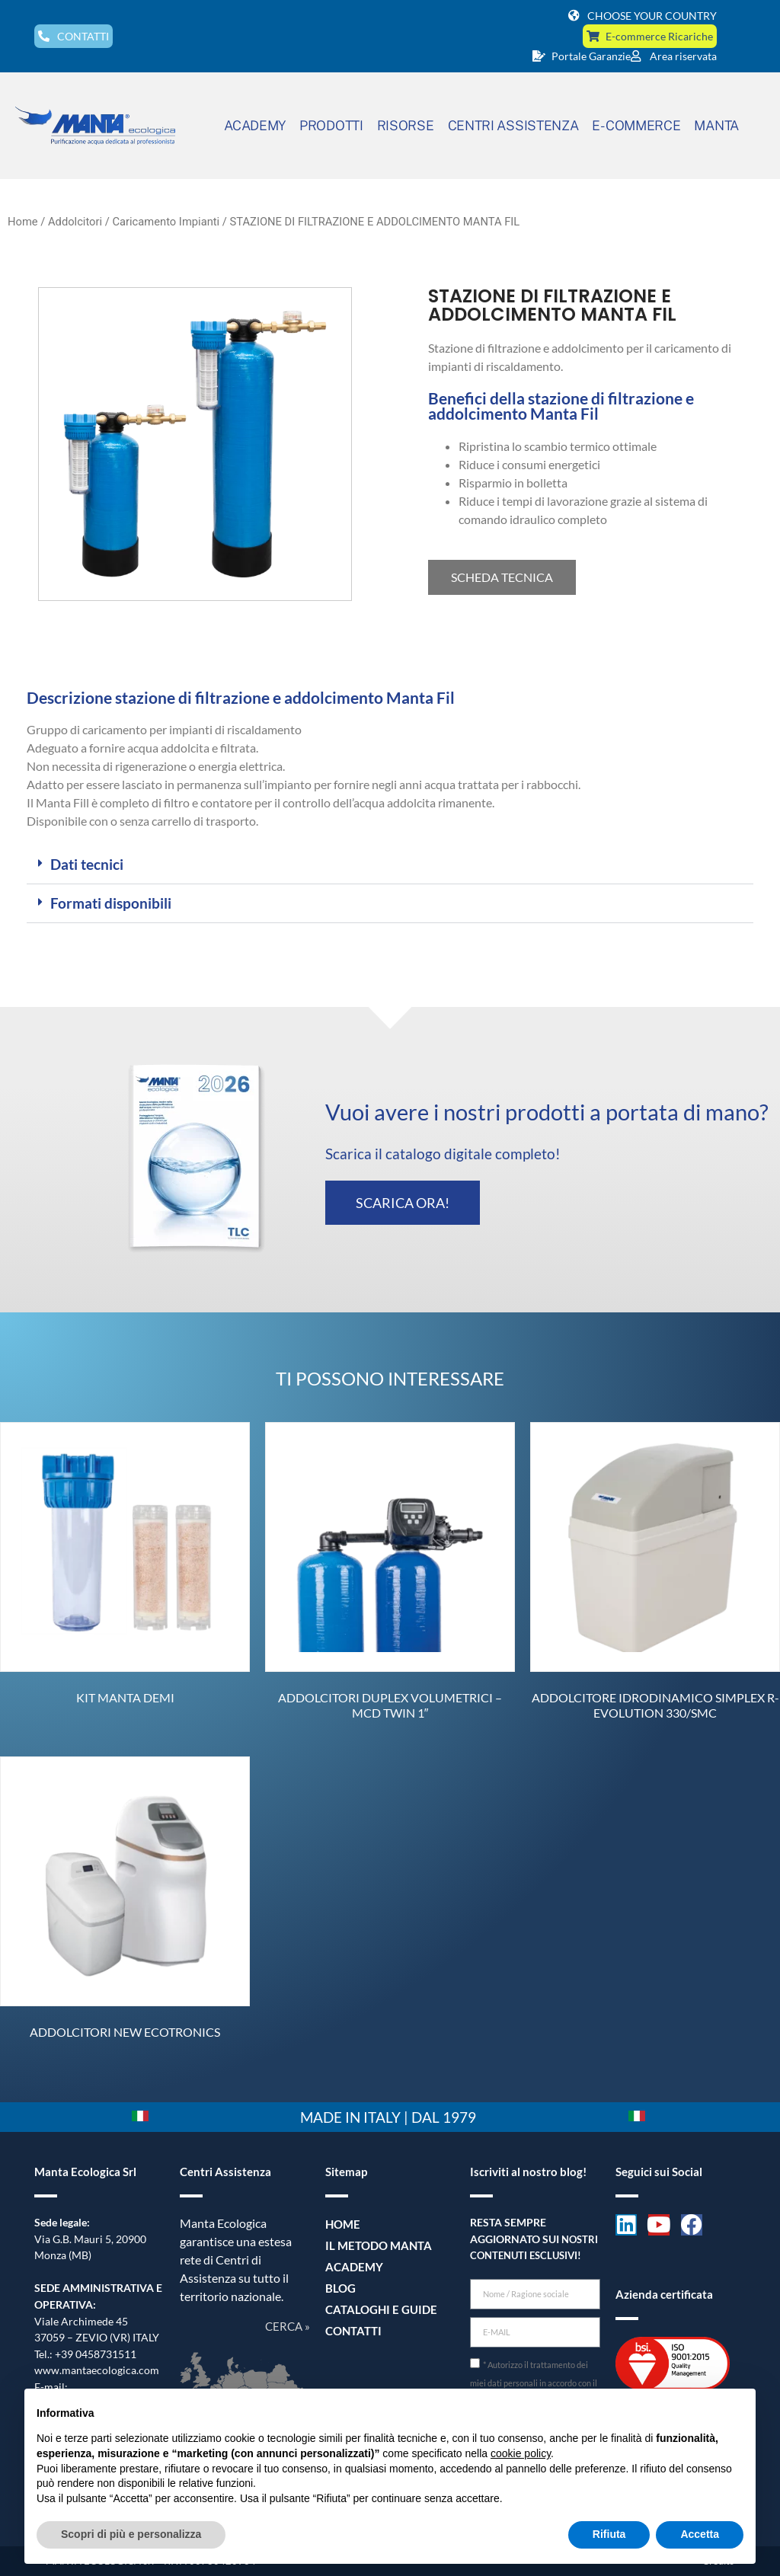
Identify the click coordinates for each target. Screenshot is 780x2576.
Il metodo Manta (374, 2245)
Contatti (350, 2330)
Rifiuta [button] (609, 2534)
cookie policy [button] (521, 2453)
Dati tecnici (86, 864)
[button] (390, 864)
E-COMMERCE (636, 125)
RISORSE (405, 125)
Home (23, 222)
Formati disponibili (110, 903)
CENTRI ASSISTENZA (513, 125)
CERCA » (287, 2326)
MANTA (716, 125)
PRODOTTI (331, 125)
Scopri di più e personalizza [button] (131, 2534)
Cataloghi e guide (376, 2309)
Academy (351, 2266)
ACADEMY (255, 125)
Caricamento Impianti (165, 222)
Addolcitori (75, 222)
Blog (339, 2287)
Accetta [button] (699, 2534)
